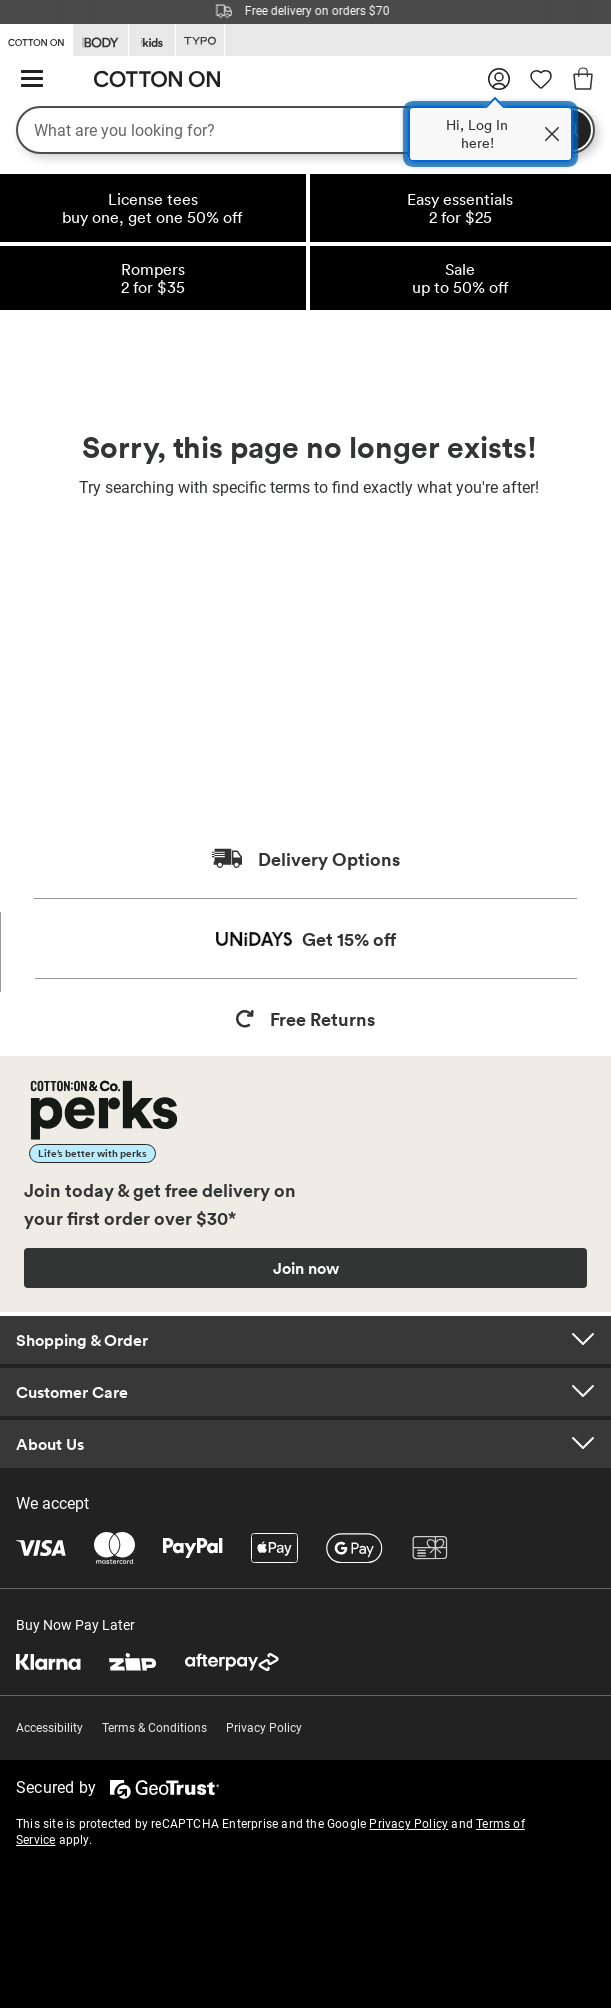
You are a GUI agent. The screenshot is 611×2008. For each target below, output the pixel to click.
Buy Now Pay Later (75, 1625)
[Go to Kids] (152, 40)
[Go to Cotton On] (36, 39)
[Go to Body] (100, 40)
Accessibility (49, 1728)
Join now (306, 1268)
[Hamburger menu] (32, 79)
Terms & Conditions (154, 1728)
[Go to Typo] (200, 40)
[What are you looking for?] (305, 130)
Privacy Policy (264, 1728)
